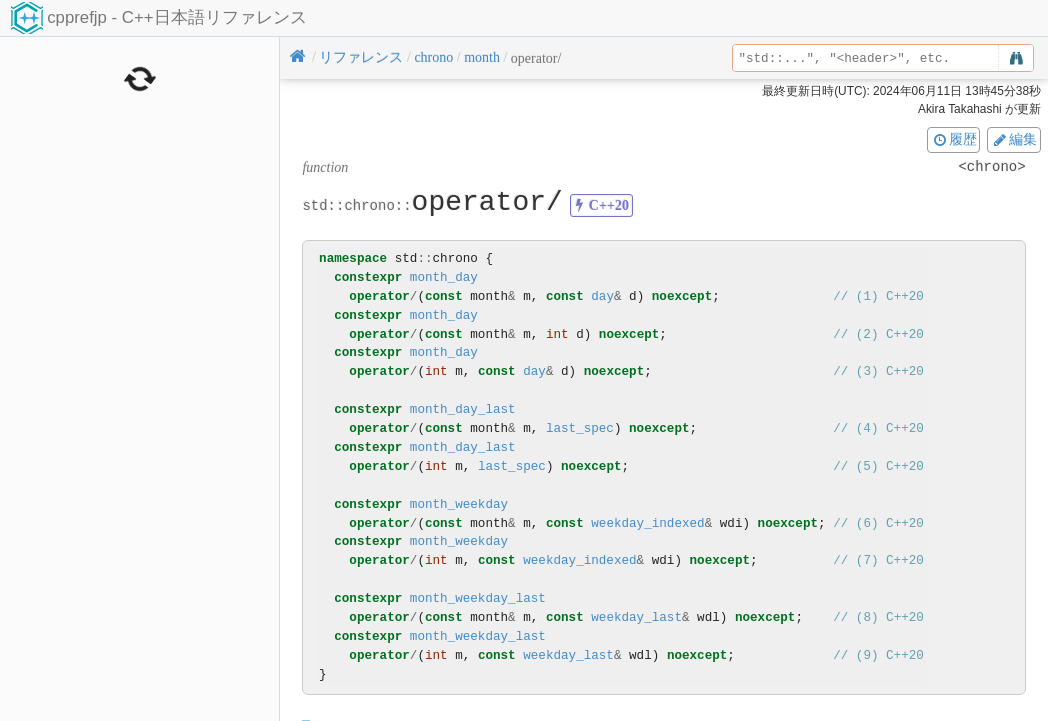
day (602, 296)
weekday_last (636, 617)
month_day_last (463, 409)
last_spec (580, 428)
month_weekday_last (478, 598)
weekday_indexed (647, 523)
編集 (1014, 139)
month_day (444, 277)
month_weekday (459, 504)
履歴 (954, 139)
